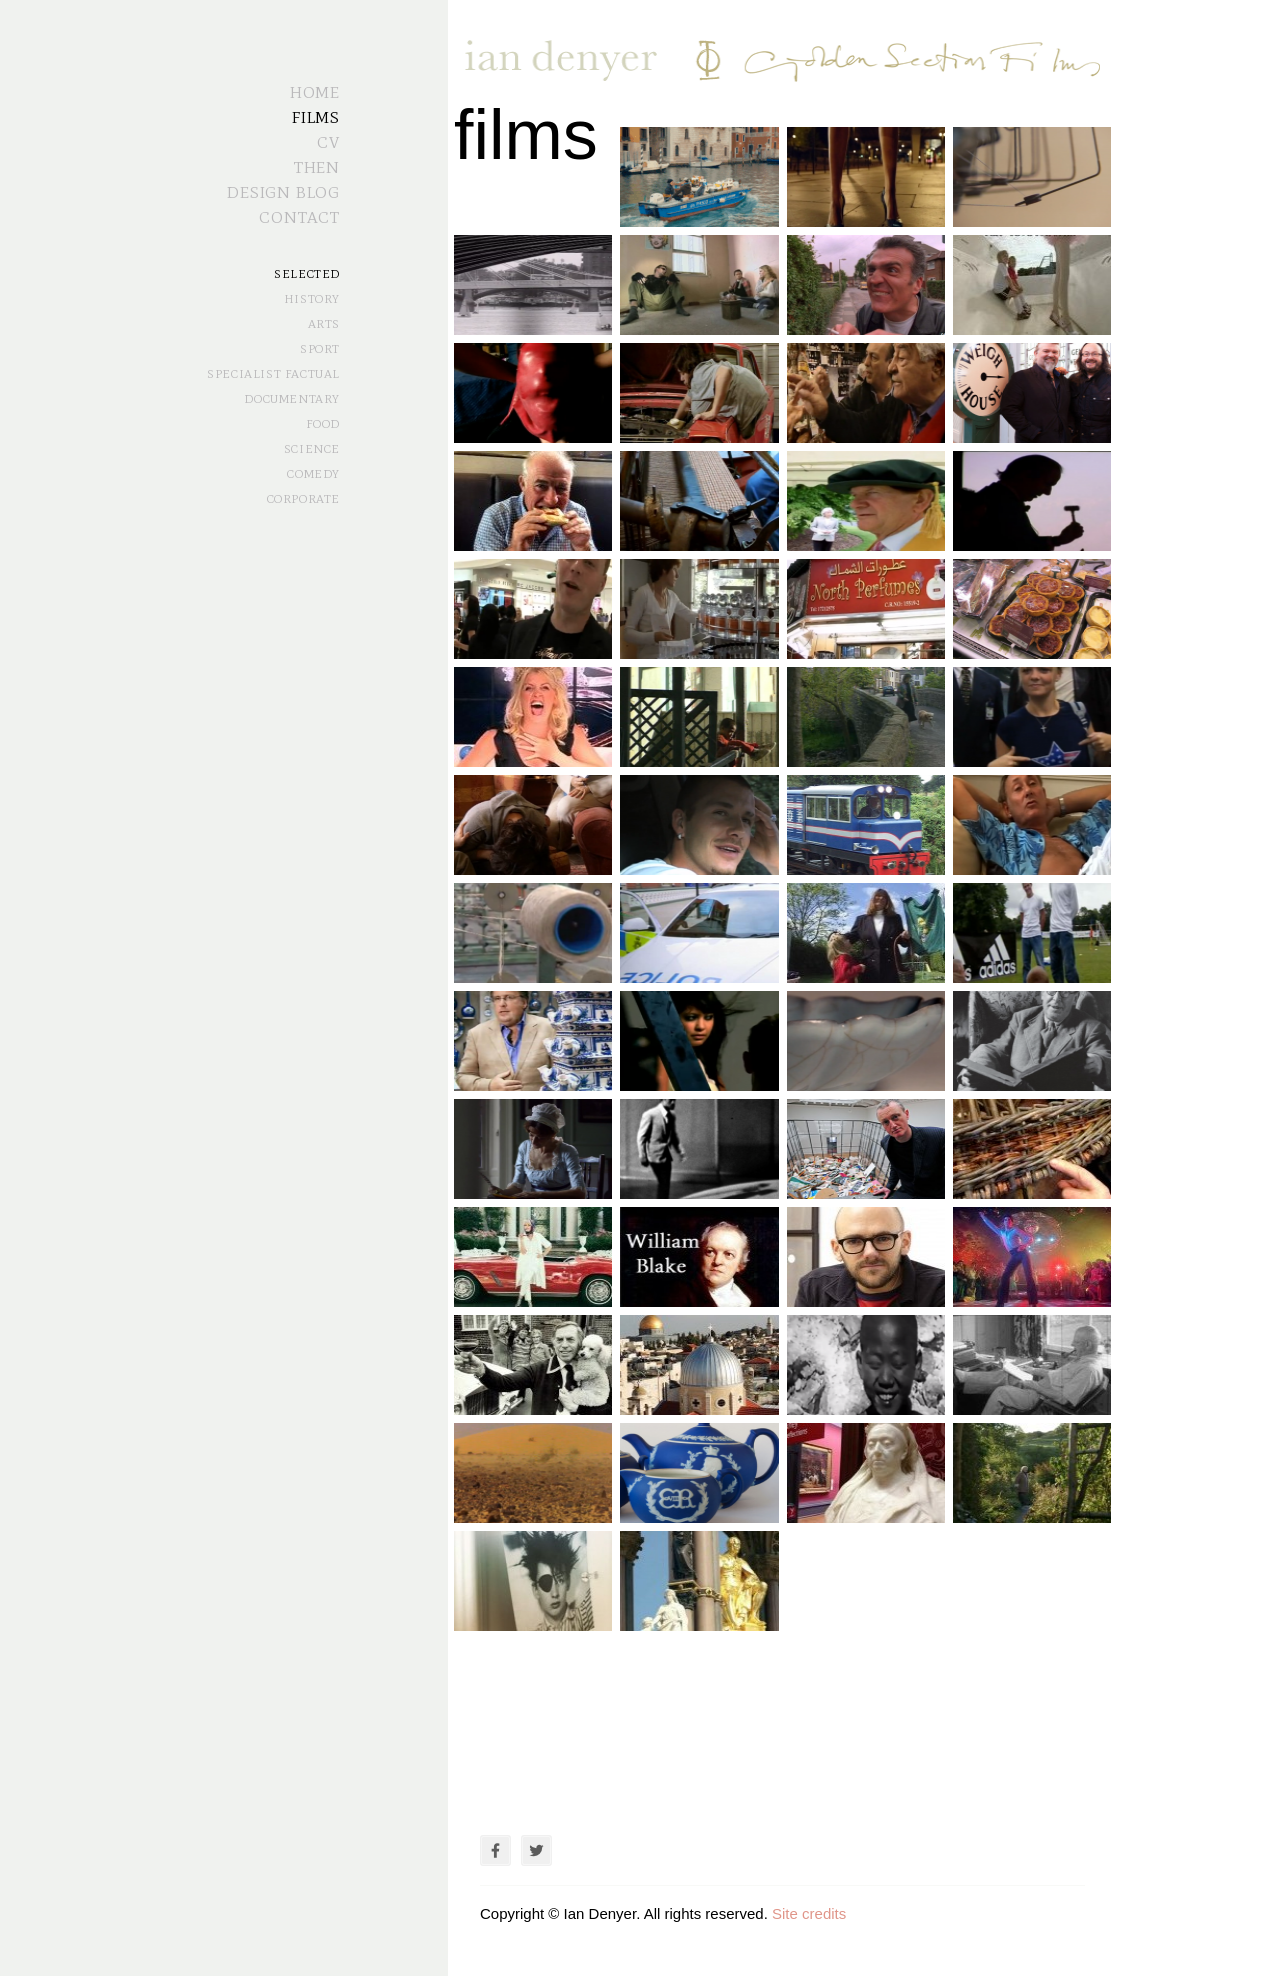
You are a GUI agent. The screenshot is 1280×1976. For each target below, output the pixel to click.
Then (317, 167)
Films (316, 117)
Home (315, 92)
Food (323, 424)
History (312, 299)
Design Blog (283, 192)
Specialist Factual (273, 374)
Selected (307, 274)
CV (328, 142)
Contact (299, 217)
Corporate (303, 499)
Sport (320, 349)
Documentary (292, 399)
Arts (324, 324)
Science (312, 449)
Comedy (313, 474)
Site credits (809, 1913)
